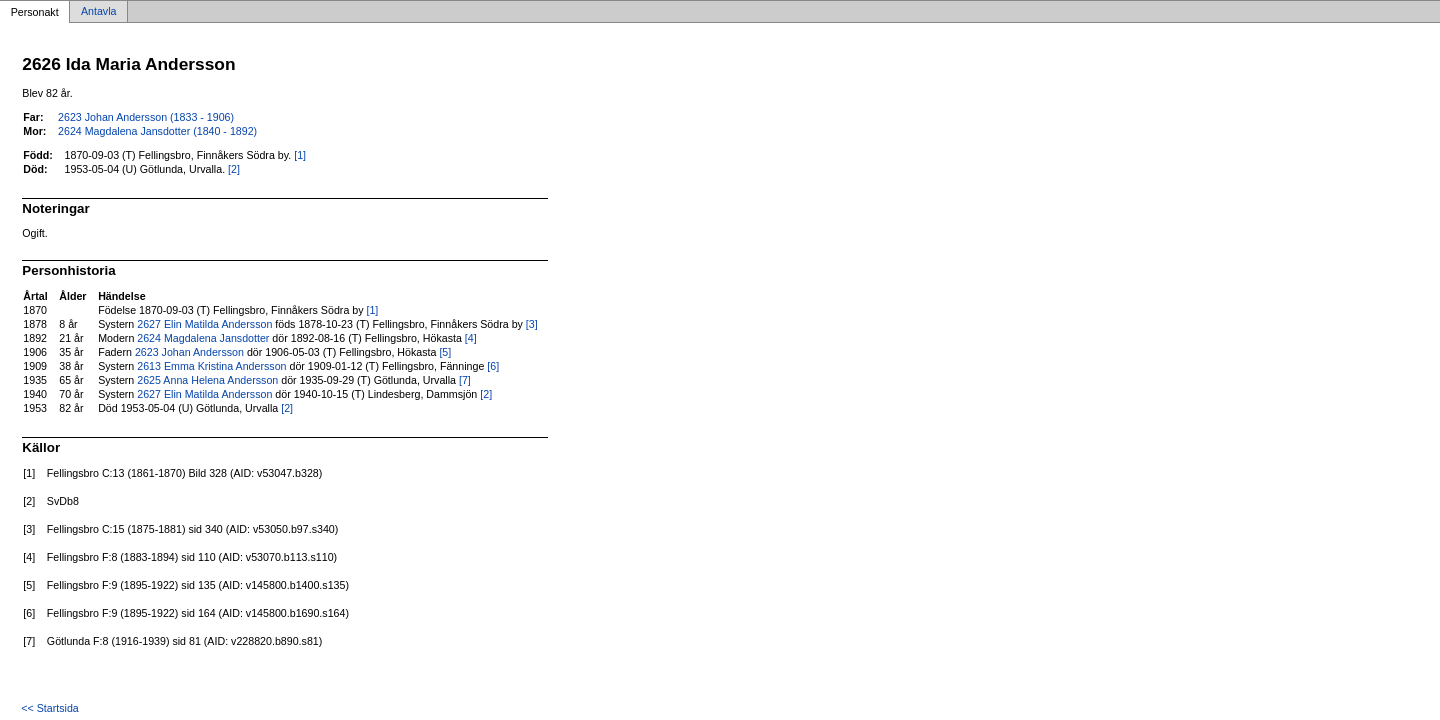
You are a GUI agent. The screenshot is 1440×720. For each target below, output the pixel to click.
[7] (465, 380)
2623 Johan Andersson (189, 352)
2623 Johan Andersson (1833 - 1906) (146, 117)
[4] (471, 338)
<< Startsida (49, 708)
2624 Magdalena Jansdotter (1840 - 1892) (157, 131)
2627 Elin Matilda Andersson (204, 324)
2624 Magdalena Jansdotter (203, 338)
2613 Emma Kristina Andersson (211, 366)
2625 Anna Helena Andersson (207, 380)
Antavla (99, 12)
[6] (493, 366)
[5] (445, 352)
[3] (532, 324)
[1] (300, 155)
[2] (234, 169)
